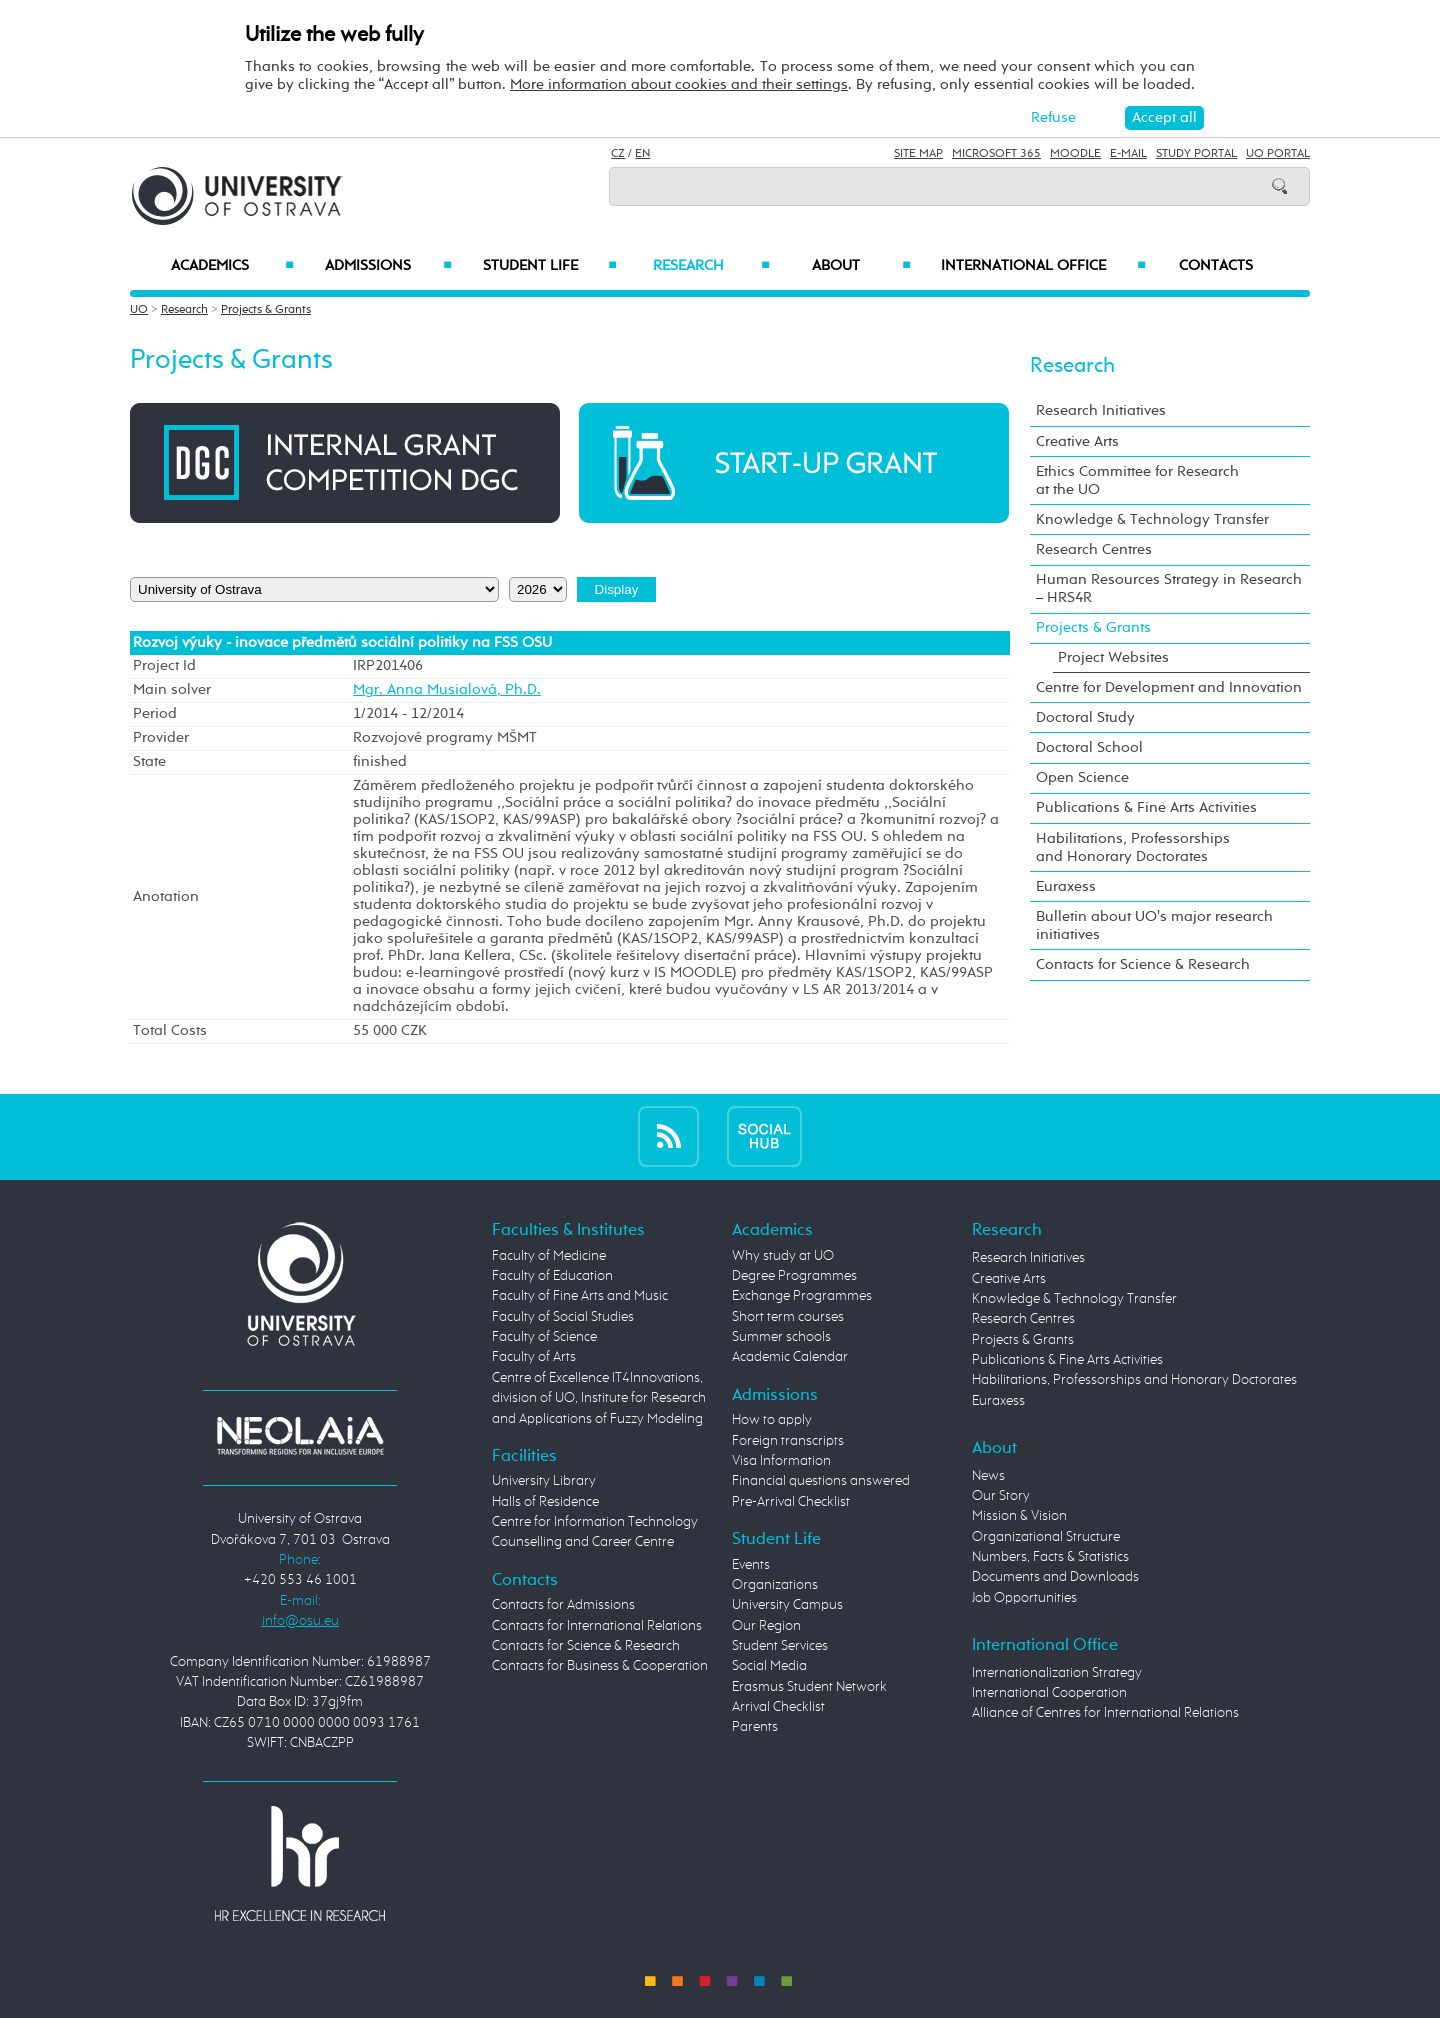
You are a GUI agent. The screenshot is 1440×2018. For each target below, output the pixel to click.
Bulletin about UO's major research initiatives (1154, 925)
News (988, 1476)
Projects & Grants (266, 310)
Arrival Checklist (778, 1707)
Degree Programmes (794, 1276)
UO (139, 310)
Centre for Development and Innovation (1169, 687)
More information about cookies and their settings (679, 84)
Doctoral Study (1085, 717)
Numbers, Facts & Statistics (1050, 1557)
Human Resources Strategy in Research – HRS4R (1169, 588)
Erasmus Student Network (809, 1687)
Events (751, 1565)
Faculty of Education (552, 1276)
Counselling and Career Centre (583, 1542)
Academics (232, 266)
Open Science (1082, 777)
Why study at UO (783, 1256)
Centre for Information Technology (595, 1522)
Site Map (918, 154)
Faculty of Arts (534, 1357)
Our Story (1001, 1496)
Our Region (766, 1626)
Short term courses (788, 1317)
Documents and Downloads (1055, 1577)
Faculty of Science (544, 1337)
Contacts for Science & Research (1143, 964)
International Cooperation (1049, 1693)
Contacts (1216, 266)
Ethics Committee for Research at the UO (1137, 480)
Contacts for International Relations (597, 1626)
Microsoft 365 (996, 154)
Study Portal (1196, 154)
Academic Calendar (790, 1357)
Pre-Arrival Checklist (791, 1502)
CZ (618, 154)
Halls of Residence (545, 1502)
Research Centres (1094, 549)
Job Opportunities (1024, 1598)
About (861, 266)
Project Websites (1113, 657)
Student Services (780, 1646)
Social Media (769, 1666)
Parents (755, 1727)
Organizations (775, 1585)
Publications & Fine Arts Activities (1146, 807)
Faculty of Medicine (549, 1256)
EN (642, 154)
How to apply (772, 1420)
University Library (544, 1481)
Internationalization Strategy (1057, 1673)
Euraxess (1066, 886)
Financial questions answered (821, 1481)
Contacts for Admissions (563, 1605)
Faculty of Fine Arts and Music (580, 1296)
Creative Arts (1077, 441)
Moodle (1075, 154)
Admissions (388, 266)
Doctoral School (1089, 747)
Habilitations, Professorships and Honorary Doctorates (1133, 847)
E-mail (1128, 154)
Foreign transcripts (788, 1441)
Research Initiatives (1101, 410)
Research (711, 266)
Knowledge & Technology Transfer (1152, 519)
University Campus (787, 1605)
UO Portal (1278, 154)
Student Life (550, 266)
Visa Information (781, 1461)
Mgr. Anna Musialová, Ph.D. (447, 690)
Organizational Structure (1046, 1537)
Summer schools (781, 1337)
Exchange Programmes (802, 1296)
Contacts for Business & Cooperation (600, 1666)
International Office (1043, 266)
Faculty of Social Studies (563, 1317)
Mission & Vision (1019, 1516)
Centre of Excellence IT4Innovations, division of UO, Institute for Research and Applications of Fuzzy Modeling (599, 1398)
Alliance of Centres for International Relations (1105, 1713)
